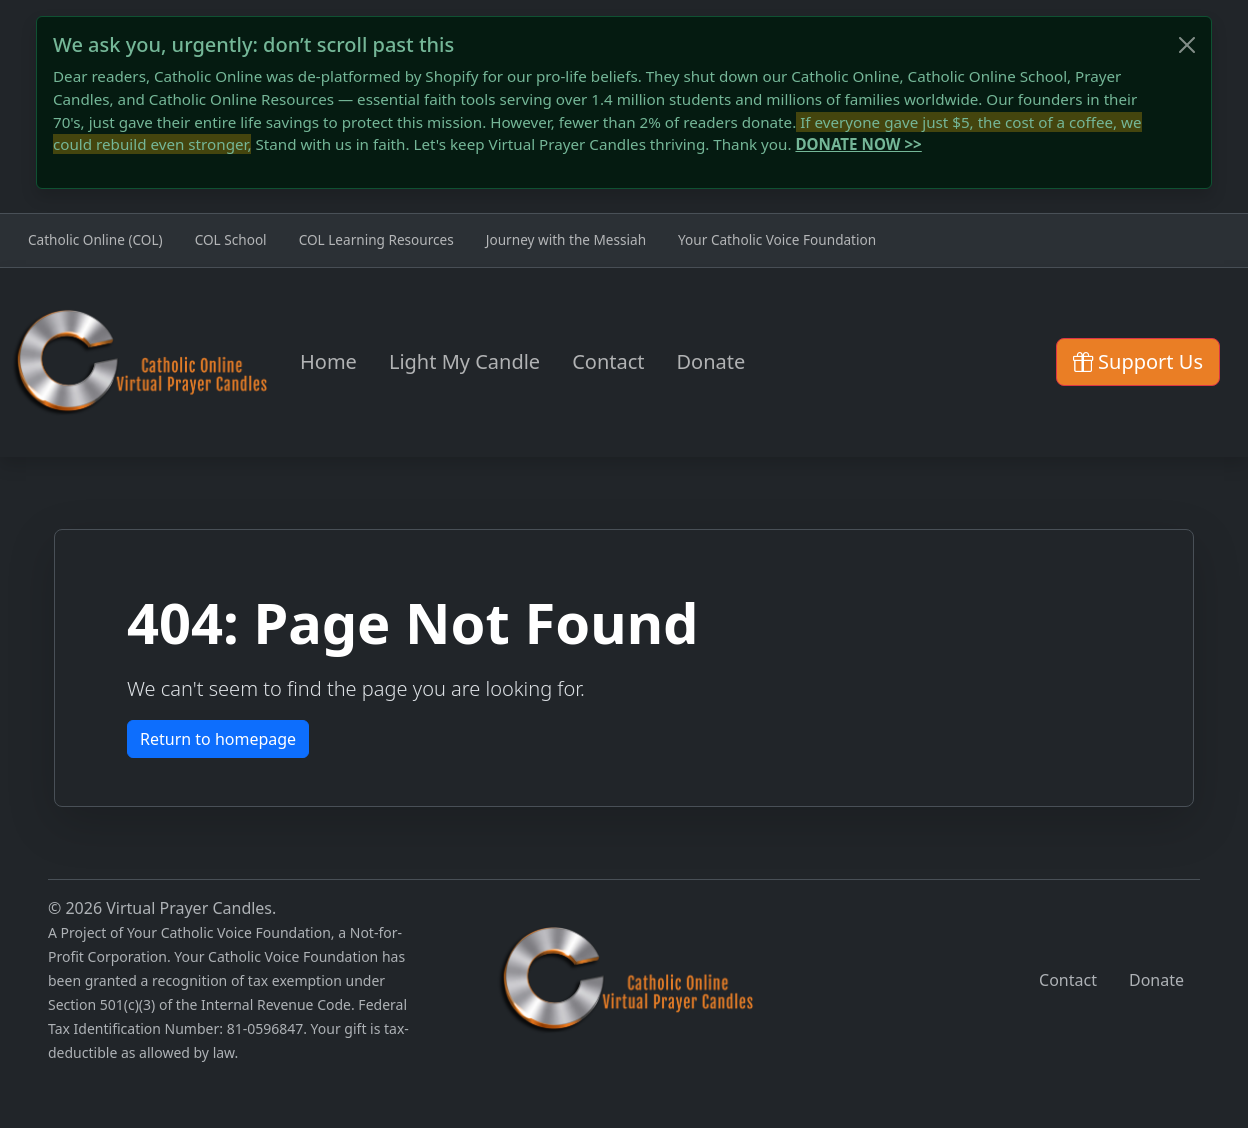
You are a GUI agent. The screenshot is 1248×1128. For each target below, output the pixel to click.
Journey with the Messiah (566, 239)
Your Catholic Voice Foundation (777, 239)
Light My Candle (464, 361)
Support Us (1138, 361)
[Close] (1187, 45)
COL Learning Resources (376, 239)
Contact (608, 361)
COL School (231, 239)
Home (328, 361)
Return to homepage (218, 739)
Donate (711, 361)
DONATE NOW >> (858, 144)
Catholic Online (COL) (95, 239)
